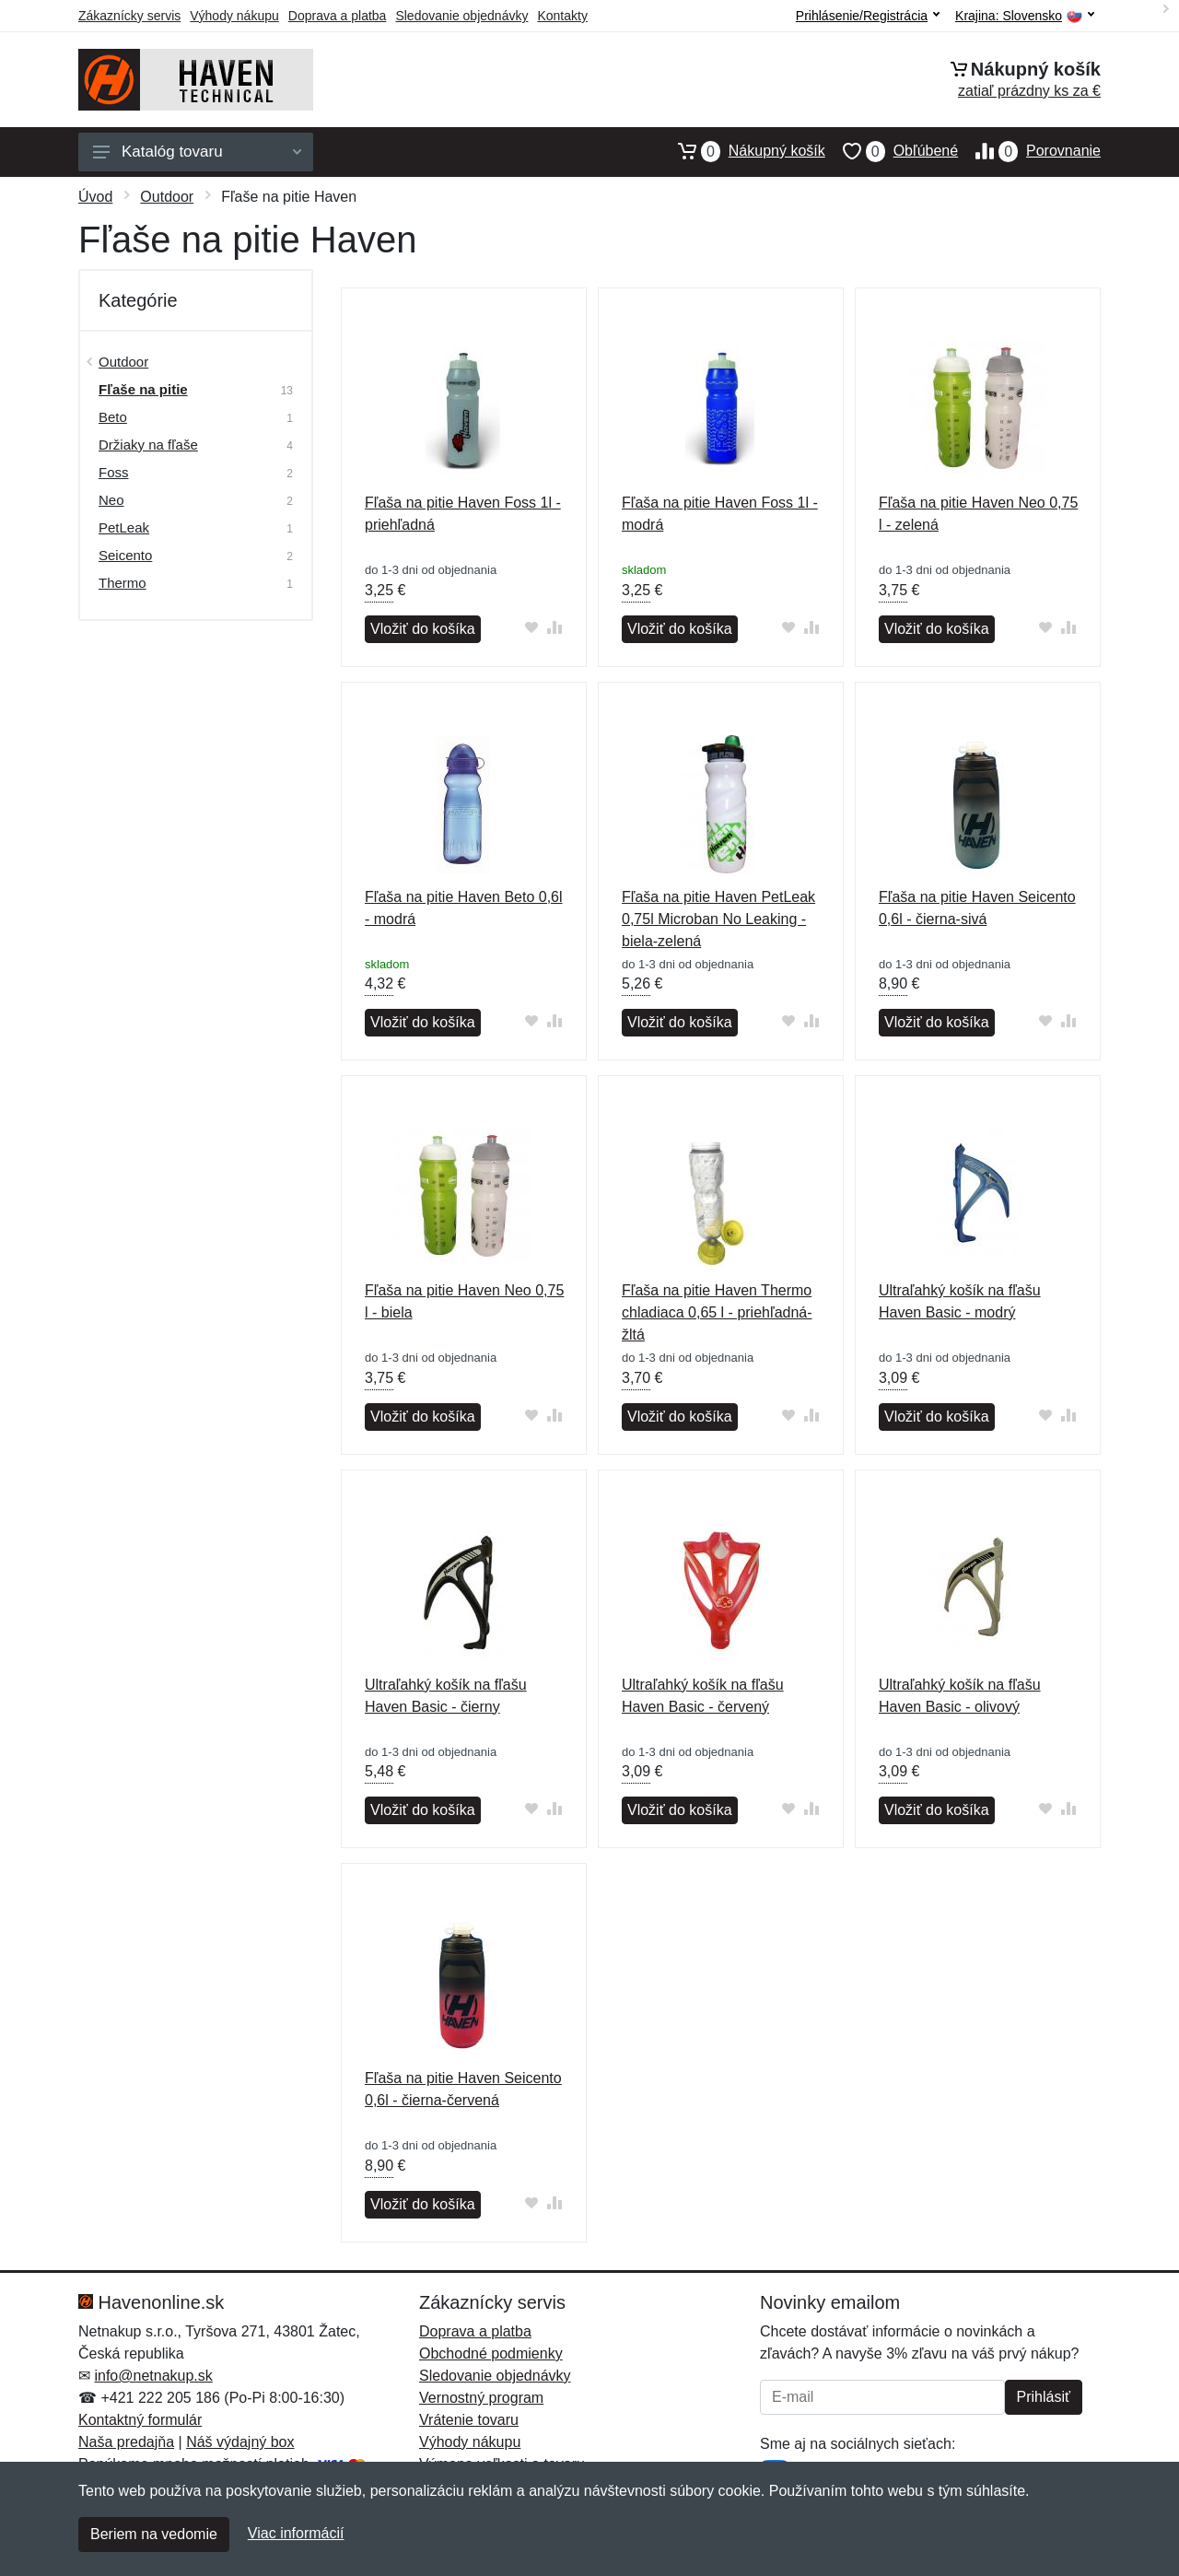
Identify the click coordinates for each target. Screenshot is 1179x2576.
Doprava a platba (337, 15)
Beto (113, 417)
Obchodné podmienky (491, 2353)
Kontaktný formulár (140, 2420)
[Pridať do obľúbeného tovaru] (531, 626)
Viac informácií (296, 2533)
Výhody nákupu (234, 15)
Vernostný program (481, 2398)
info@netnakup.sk (153, 2375)
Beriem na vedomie (153, 2534)
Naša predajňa (126, 2442)
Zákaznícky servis (129, 15)
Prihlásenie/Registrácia (868, 15)
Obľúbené (891, 151)
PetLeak (124, 527)
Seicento (125, 555)
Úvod (95, 197)
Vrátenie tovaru (469, 2420)
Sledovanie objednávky (461, 15)
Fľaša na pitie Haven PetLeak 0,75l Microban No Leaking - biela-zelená (718, 919)
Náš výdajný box (240, 2442)
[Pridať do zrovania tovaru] (554, 626)
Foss (114, 472)
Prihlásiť (1043, 2397)
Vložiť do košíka (422, 629)
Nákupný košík (742, 151)
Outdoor (166, 197)
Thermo (122, 583)
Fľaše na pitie (143, 389)
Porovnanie (1029, 151)
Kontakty (562, 15)
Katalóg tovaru (197, 151)
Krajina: (1024, 16)
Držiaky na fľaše (148, 444)
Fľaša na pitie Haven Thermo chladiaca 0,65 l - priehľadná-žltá (717, 1312)
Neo (111, 500)
